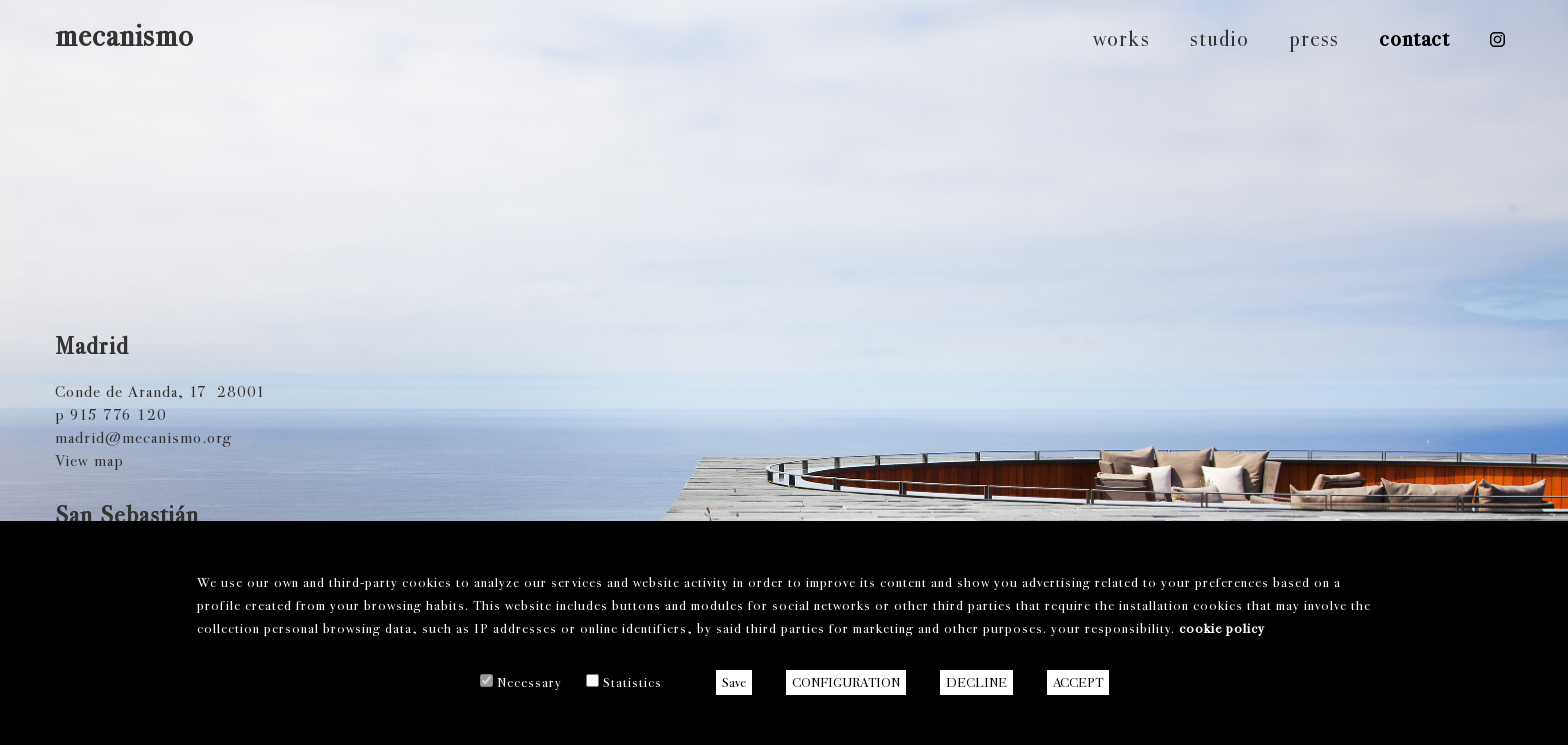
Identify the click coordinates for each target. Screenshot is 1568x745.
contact (1414, 38)
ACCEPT (1078, 682)
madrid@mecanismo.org (143, 437)
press (1314, 38)
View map (89, 460)
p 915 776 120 (111, 414)
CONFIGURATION (846, 682)
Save (734, 682)
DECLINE (976, 682)
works (1121, 38)
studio (1219, 38)
